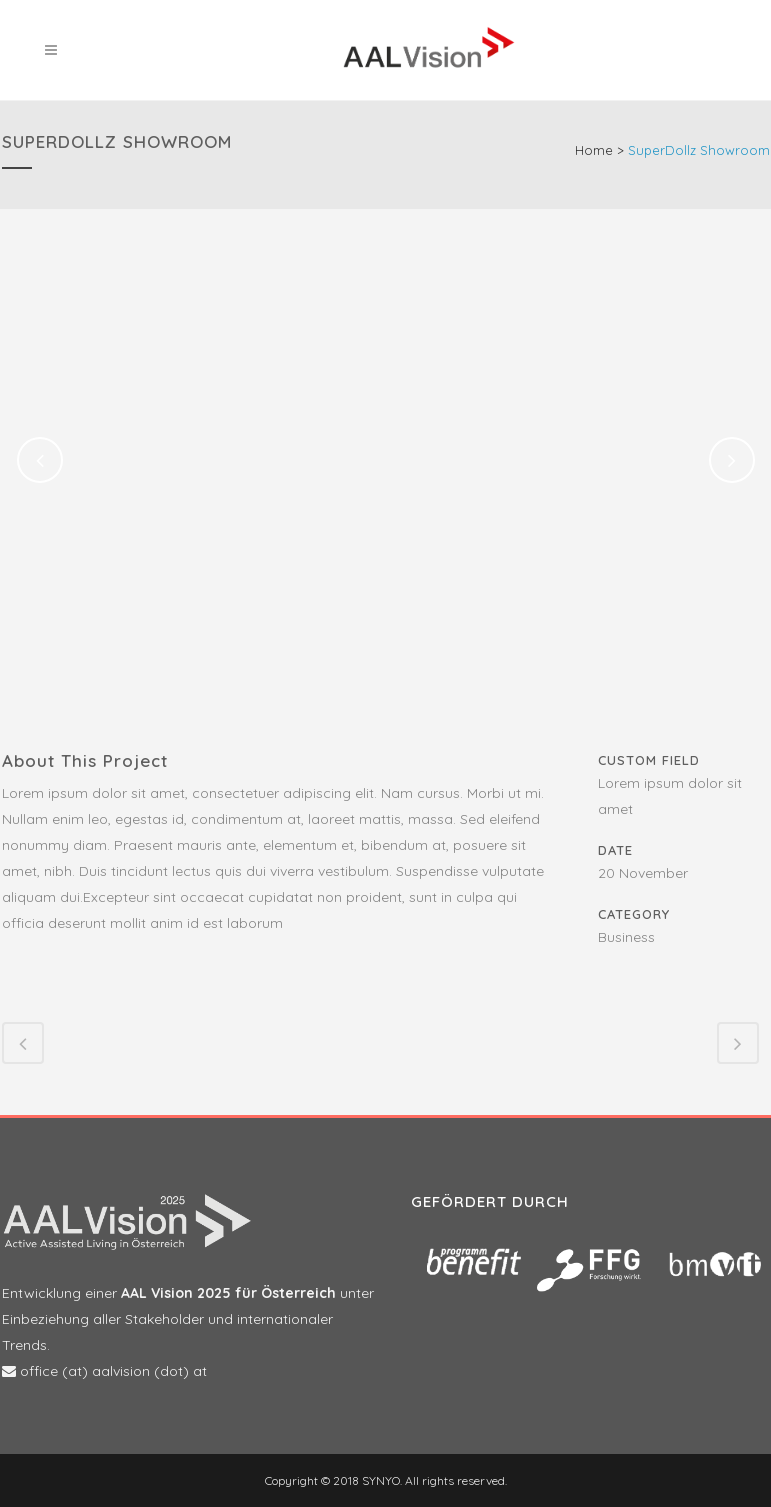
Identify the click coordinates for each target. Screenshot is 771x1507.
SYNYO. (380, 1480)
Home (594, 150)
